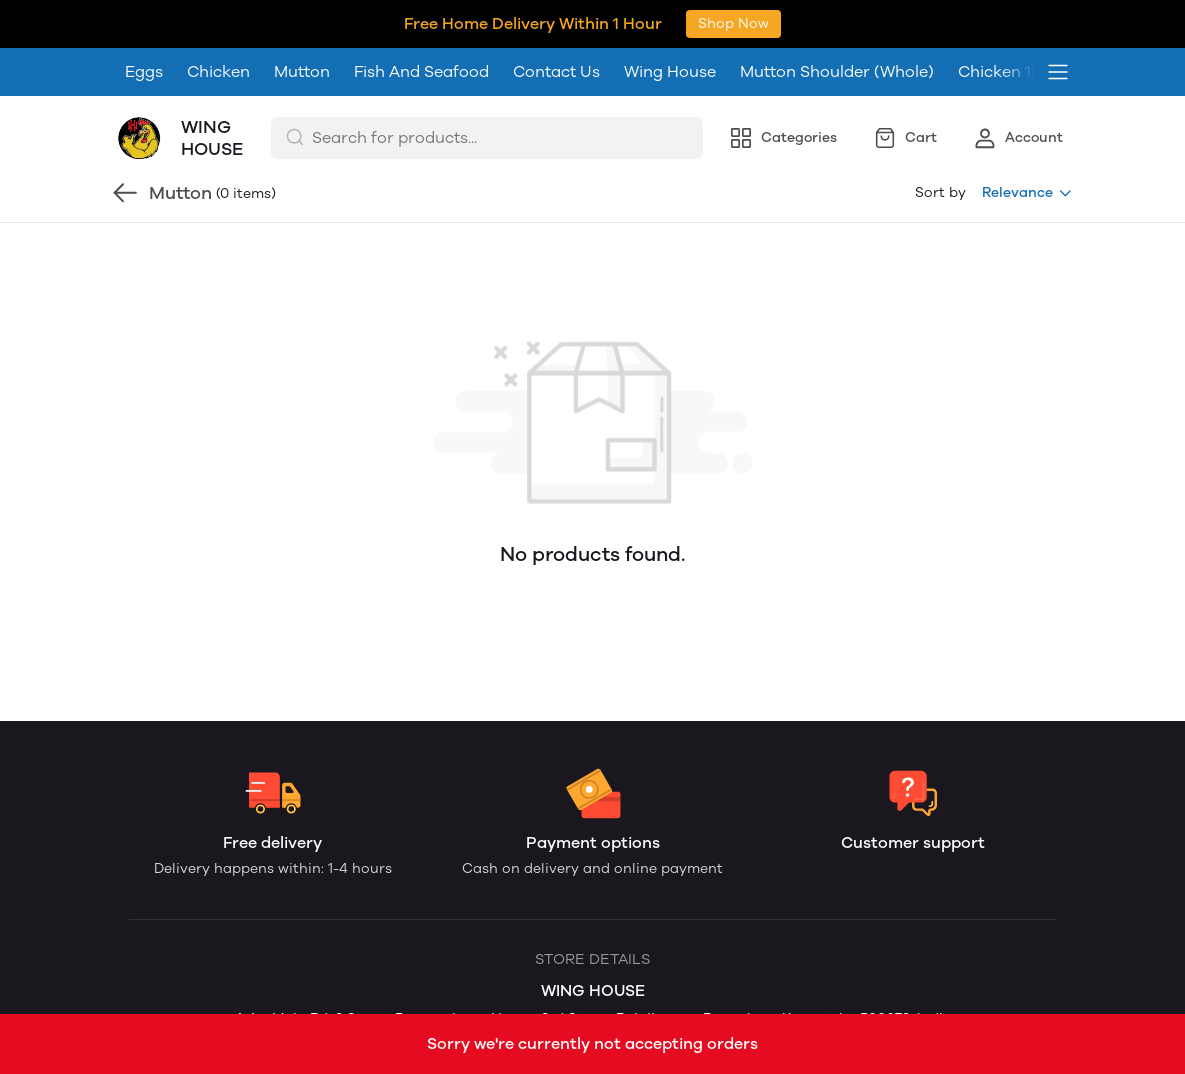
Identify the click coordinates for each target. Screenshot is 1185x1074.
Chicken (218, 23)
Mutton (302, 23)
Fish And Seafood (421, 23)
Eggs (144, 23)
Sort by (940, 144)
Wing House (670, 23)
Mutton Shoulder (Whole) (837, 23)
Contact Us (556, 23)
